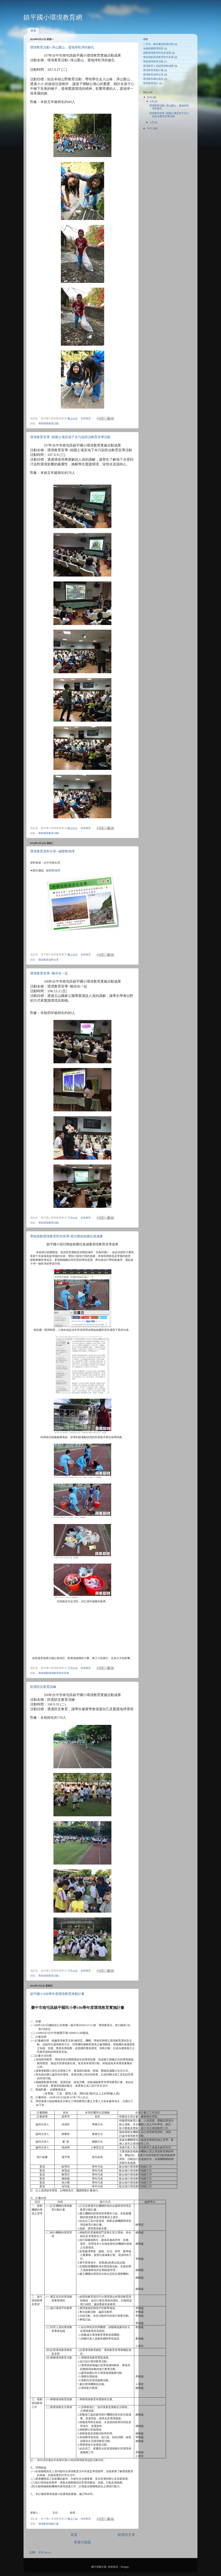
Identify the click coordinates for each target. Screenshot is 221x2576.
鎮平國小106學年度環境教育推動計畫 (57, 1994)
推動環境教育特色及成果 (157, 53)
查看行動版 (82, 2542)
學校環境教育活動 (48, 423)
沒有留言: (86, 418)
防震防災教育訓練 (43, 1687)
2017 (150, 128)
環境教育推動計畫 (48, 2523)
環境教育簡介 (150, 83)
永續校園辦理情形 (153, 48)
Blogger (125, 2566)
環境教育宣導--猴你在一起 (49, 973)
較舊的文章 (126, 2535)
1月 (152, 122)
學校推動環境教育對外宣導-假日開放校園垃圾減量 (66, 1236)
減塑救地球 (53, 870)
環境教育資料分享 (48, 959)
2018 (150, 97)
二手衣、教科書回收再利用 (158, 44)
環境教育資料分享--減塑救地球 (52, 851)
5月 (152, 101)
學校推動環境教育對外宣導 (53, 1673)
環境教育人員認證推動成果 (158, 66)
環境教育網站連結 (153, 79)
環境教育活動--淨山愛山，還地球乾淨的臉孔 (62, 47)
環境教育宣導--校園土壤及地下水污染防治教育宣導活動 (70, 437)
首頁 (33, 30)
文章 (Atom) (44, 2552)
